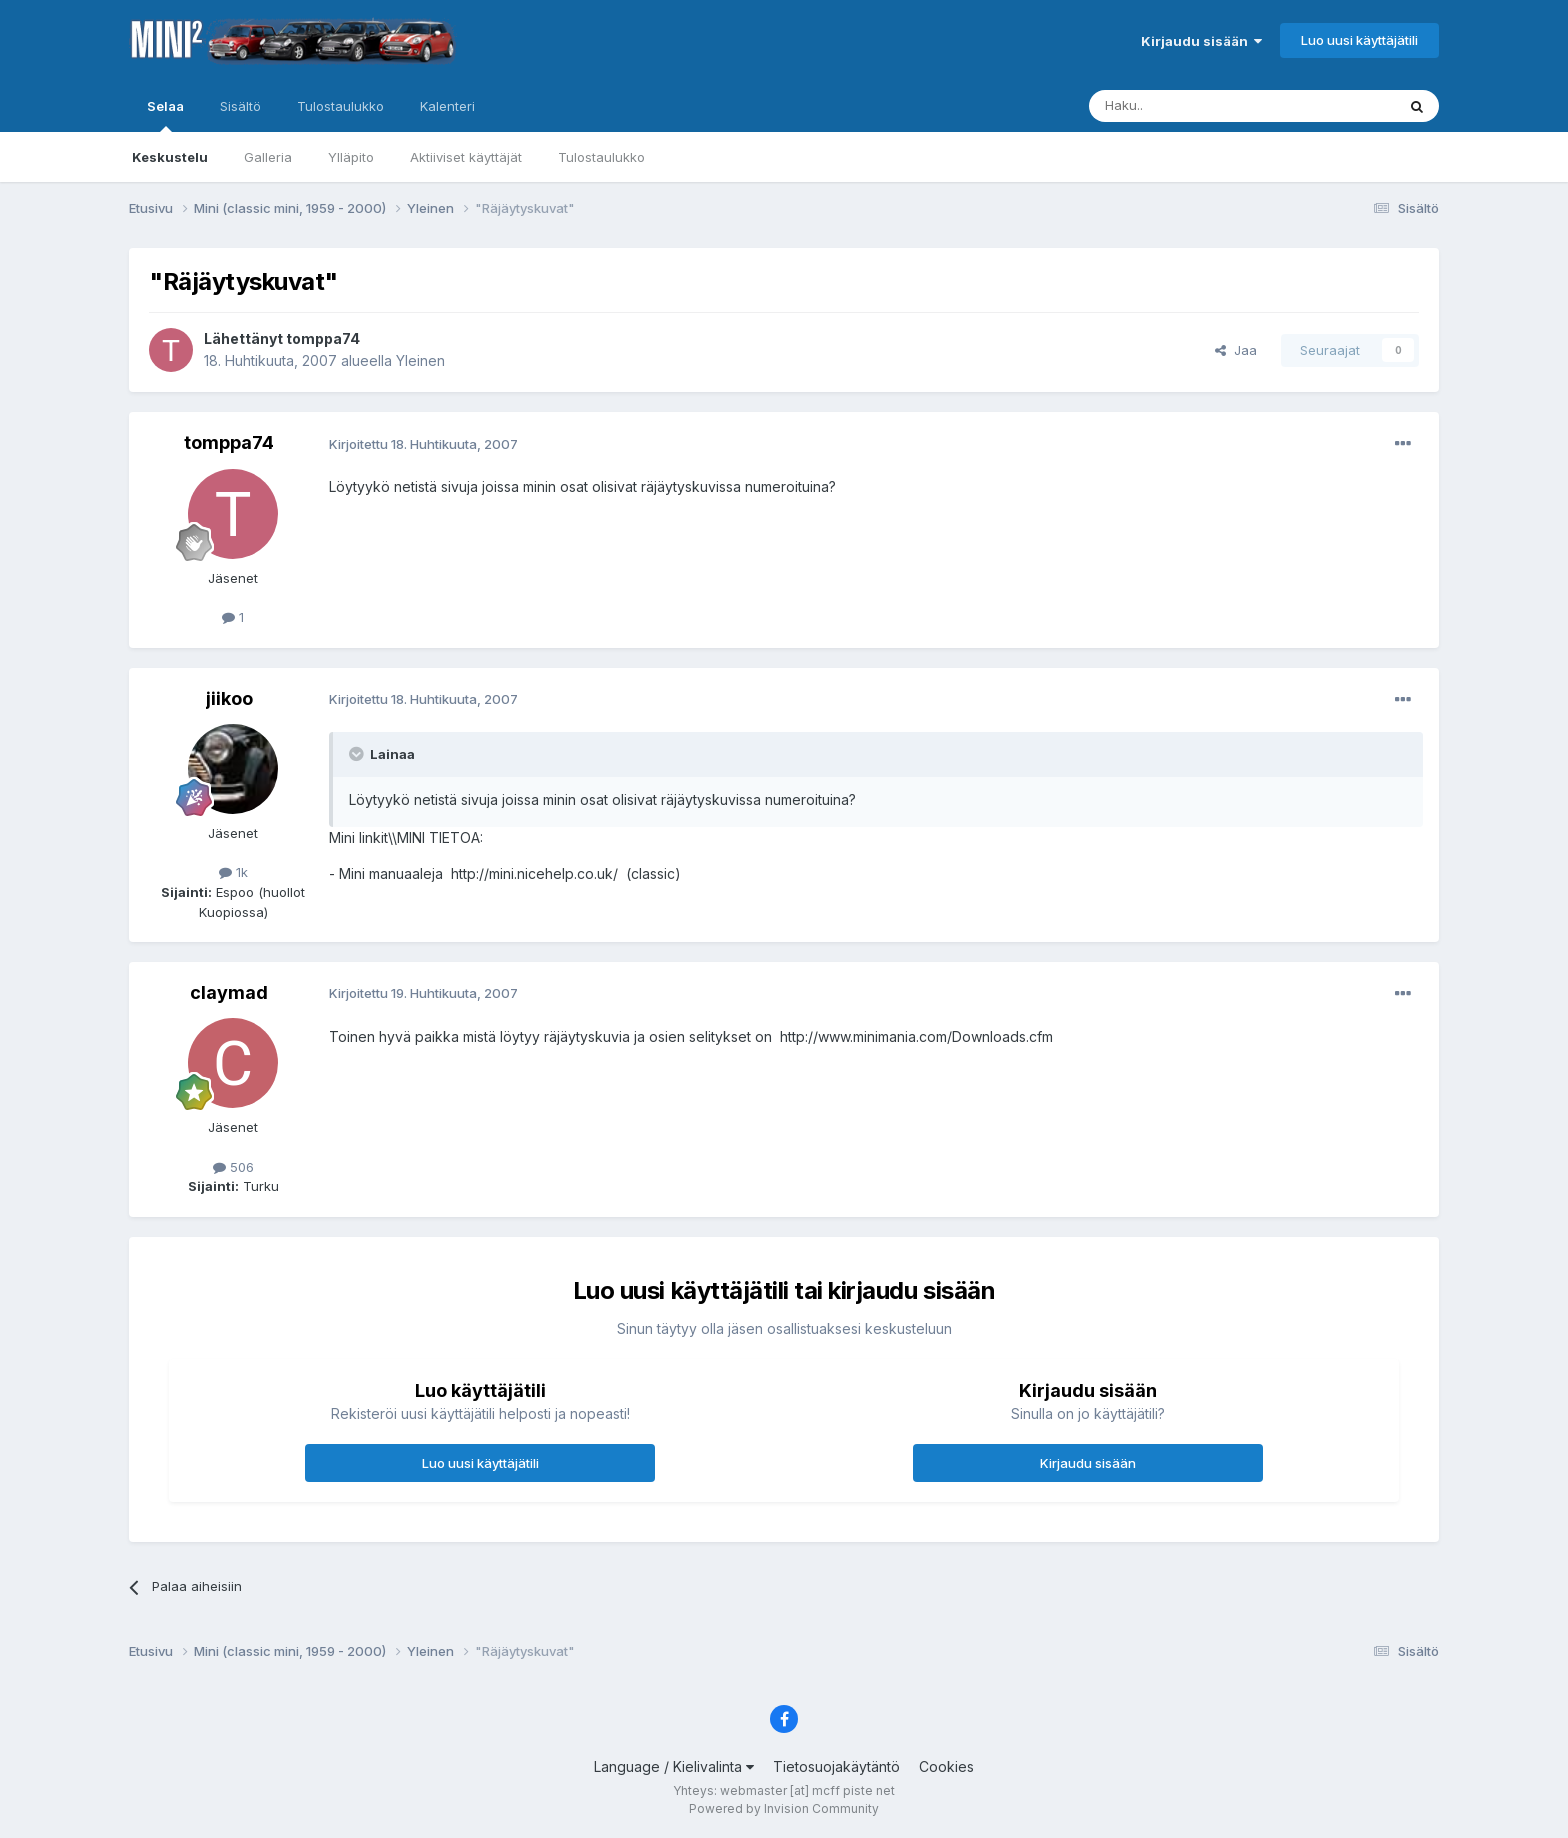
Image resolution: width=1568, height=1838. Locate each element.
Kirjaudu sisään (1201, 41)
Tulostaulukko (601, 157)
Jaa (1236, 350)
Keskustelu (170, 157)
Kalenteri (447, 106)
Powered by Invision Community (784, 1808)
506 (233, 1167)
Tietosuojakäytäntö (836, 1766)
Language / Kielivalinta (674, 1766)
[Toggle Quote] (358, 754)
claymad (229, 992)
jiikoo (229, 698)
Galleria (268, 157)
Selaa (165, 115)
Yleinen (420, 360)
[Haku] (1191, 106)
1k (233, 872)
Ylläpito (351, 157)
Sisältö (240, 106)
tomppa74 (323, 338)
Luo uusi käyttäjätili (1359, 40)
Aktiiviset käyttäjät (466, 157)
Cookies (946, 1766)
